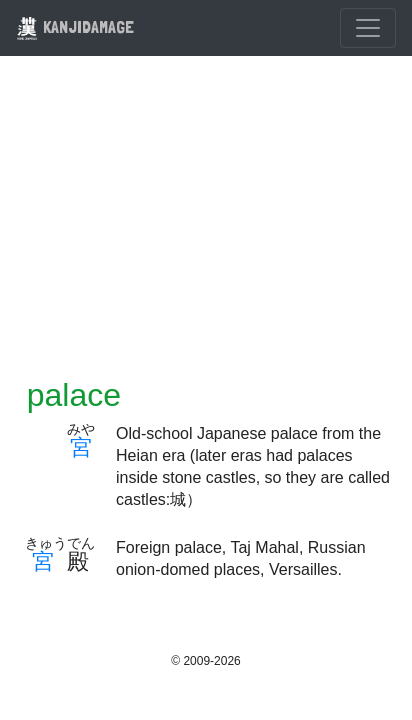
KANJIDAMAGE (75, 26)
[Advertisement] (206, 229)
